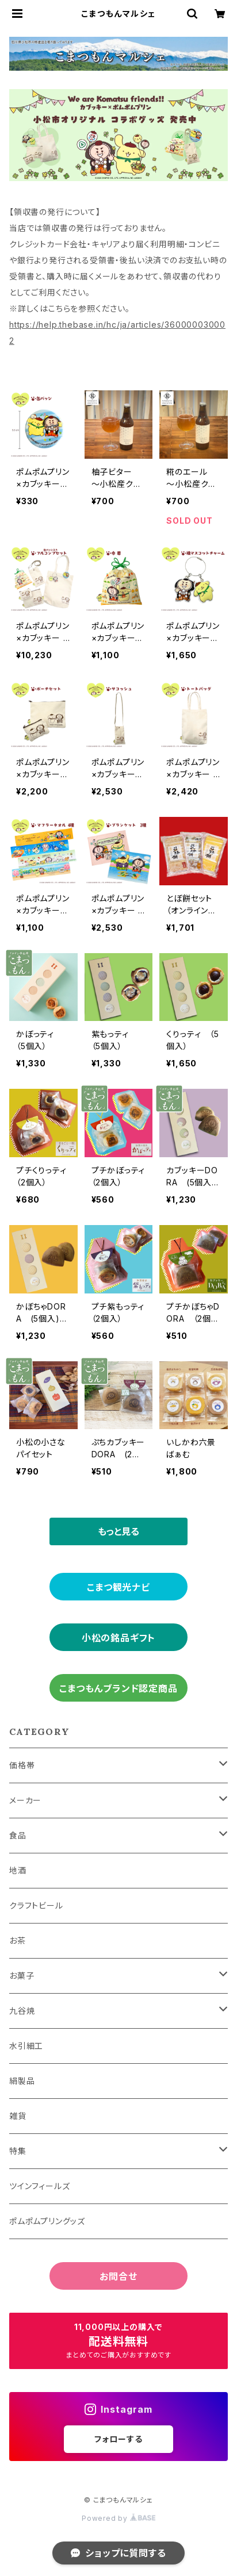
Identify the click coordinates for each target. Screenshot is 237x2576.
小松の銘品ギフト (118, 1638)
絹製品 (22, 2081)
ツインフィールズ (39, 2186)
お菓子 (21, 1975)
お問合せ (118, 2276)
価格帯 (22, 1765)
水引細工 (26, 2046)
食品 (17, 1835)
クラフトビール (36, 1905)
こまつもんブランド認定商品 (118, 1688)
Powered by (118, 2518)
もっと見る (118, 1531)
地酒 (17, 1870)
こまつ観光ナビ (118, 1587)
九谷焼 (22, 2011)
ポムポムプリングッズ (47, 2221)
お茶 (17, 1940)
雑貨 (17, 2116)
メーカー (25, 1800)
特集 (17, 2151)
